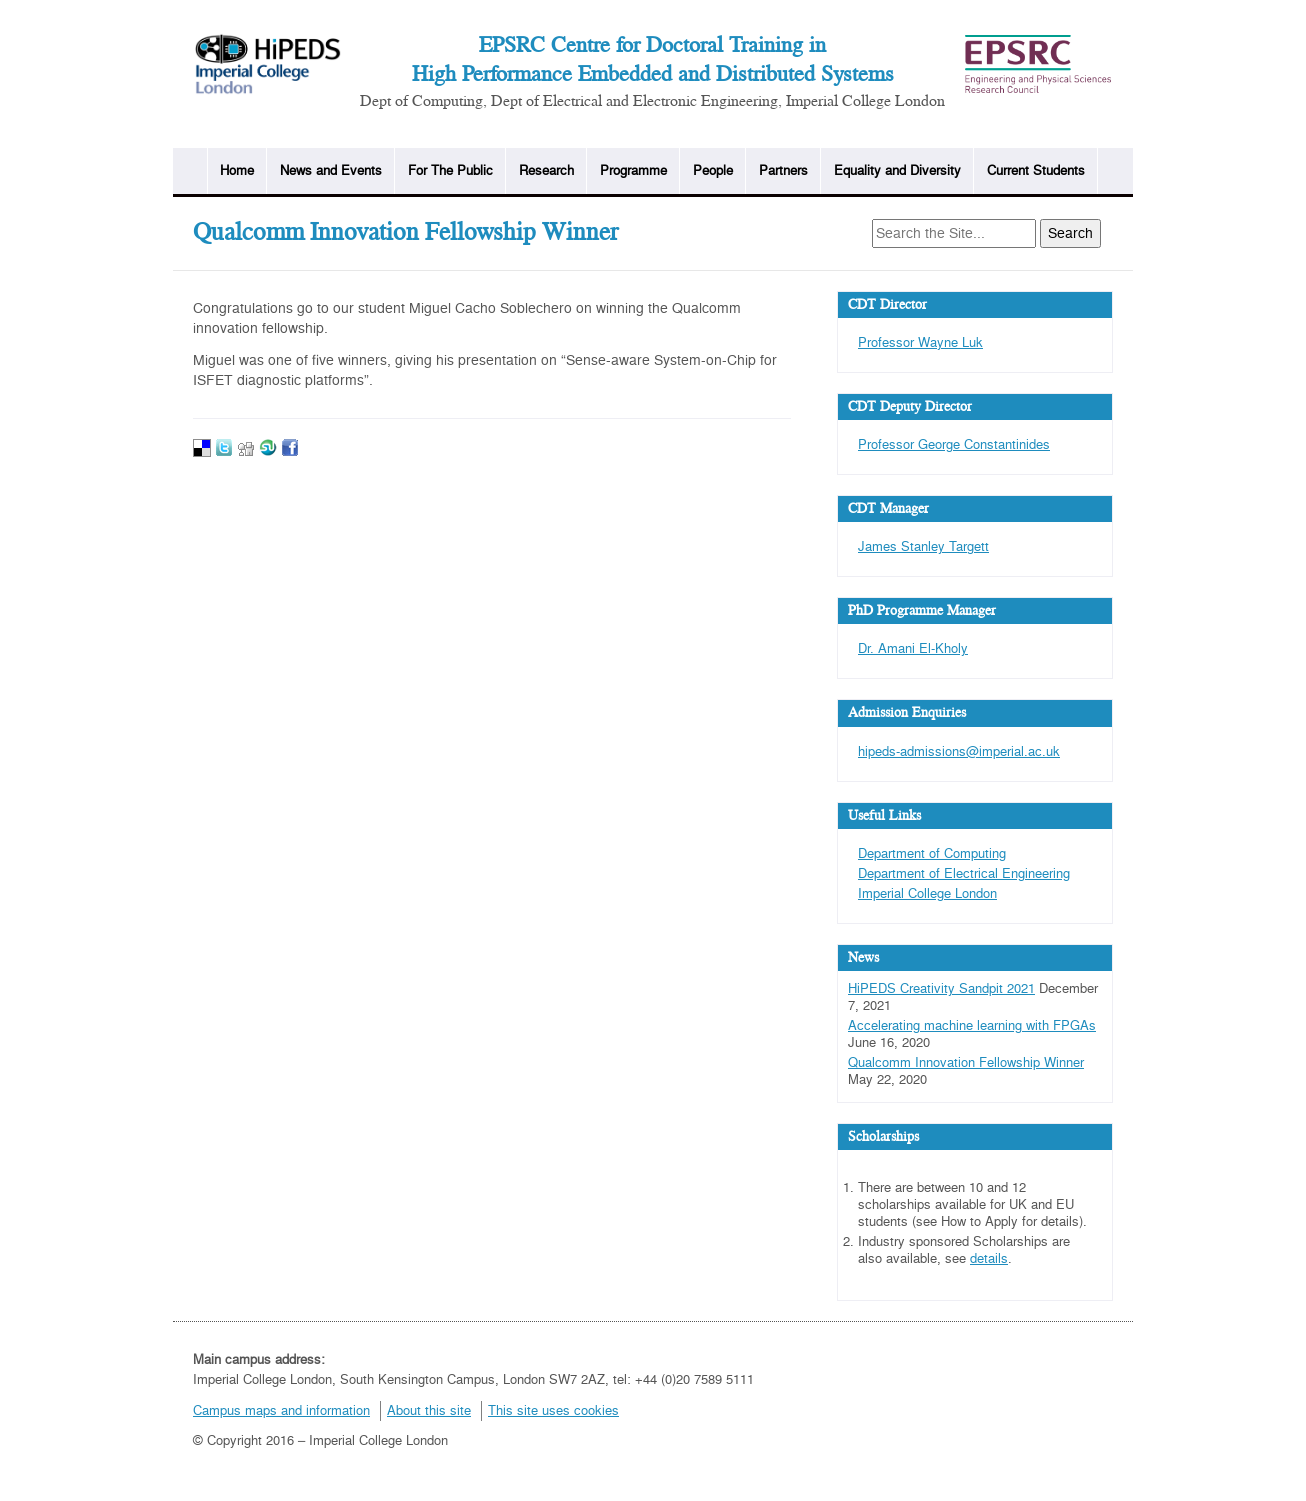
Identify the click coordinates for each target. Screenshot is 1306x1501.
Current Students (1036, 170)
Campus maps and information (281, 1411)
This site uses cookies (553, 1411)
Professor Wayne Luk (920, 343)
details (989, 1259)
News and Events (331, 170)
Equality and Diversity (897, 170)
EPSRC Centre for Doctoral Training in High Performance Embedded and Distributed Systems (653, 59)
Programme (633, 170)
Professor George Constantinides (954, 445)
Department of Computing (932, 854)
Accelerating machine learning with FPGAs (972, 1026)
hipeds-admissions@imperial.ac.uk (959, 752)
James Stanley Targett (923, 547)
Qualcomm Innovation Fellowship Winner (966, 1063)
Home (237, 170)
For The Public (450, 170)
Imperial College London (927, 894)
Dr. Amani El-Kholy (913, 649)
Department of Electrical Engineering (964, 874)
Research (546, 170)
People (713, 170)
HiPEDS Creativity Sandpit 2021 (941, 989)
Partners (783, 170)
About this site (429, 1411)
